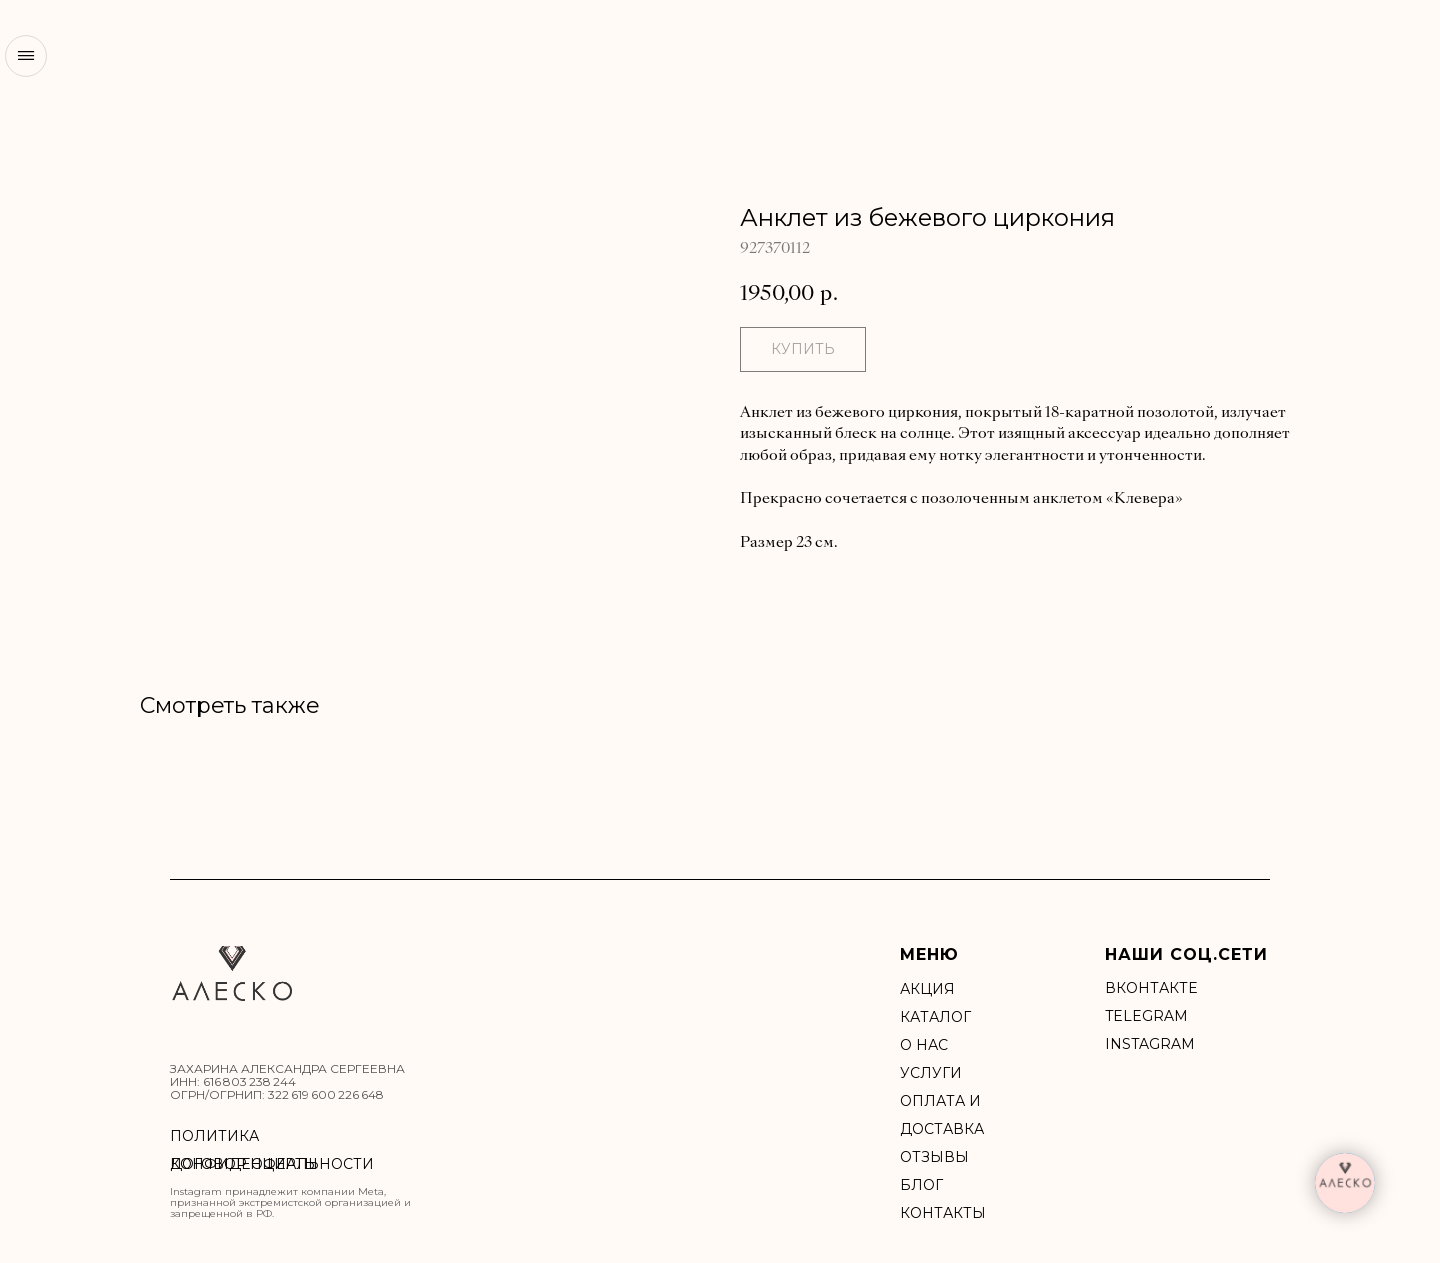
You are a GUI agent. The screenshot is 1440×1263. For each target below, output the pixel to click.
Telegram (1146, 1016)
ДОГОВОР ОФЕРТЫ (244, 1164)
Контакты (943, 1213)
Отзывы (934, 1157)
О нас (924, 1045)
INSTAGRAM (1150, 1044)
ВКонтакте (1151, 988)
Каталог (935, 1017)
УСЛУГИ (931, 1073)
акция (927, 989)
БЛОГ (921, 1185)
